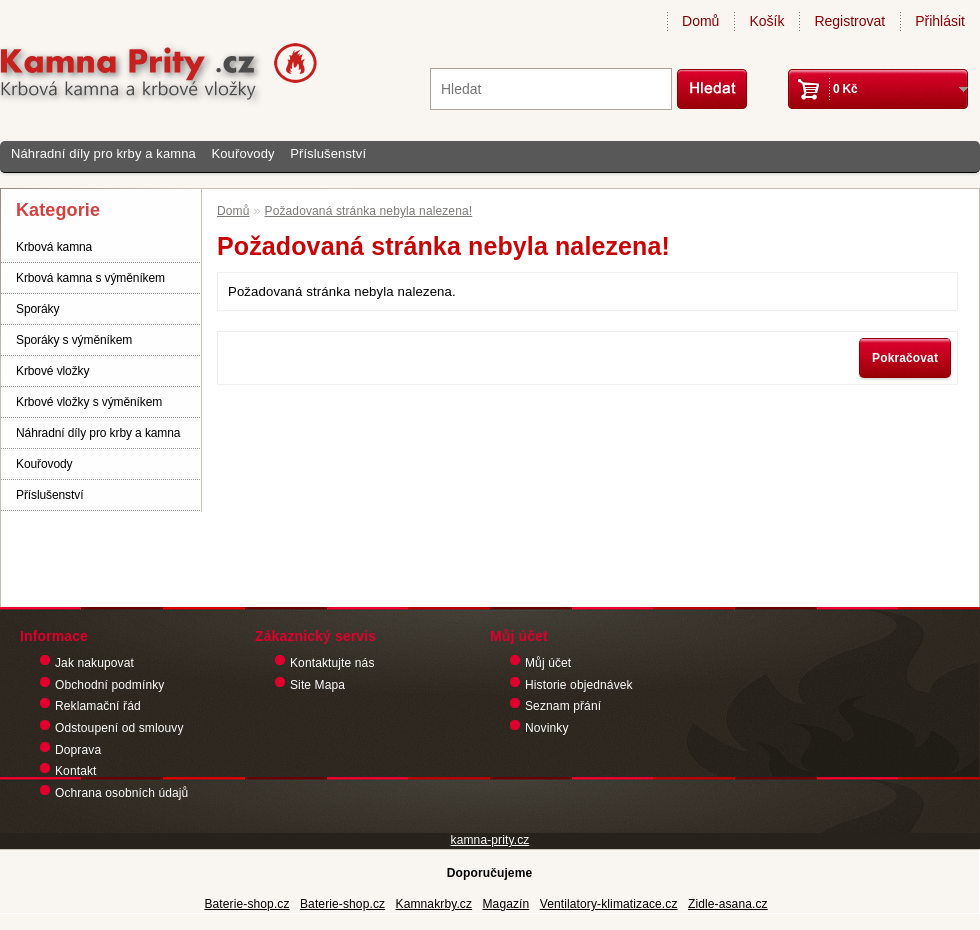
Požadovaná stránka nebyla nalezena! (369, 211)
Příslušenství (328, 153)
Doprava (78, 750)
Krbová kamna (54, 247)
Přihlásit (940, 21)
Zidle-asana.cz (728, 904)
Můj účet (548, 663)
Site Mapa (317, 685)
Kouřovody (242, 153)
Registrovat (849, 21)
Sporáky (37, 309)
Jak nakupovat (94, 663)
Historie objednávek (579, 685)
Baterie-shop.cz (246, 904)
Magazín (505, 904)
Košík (766, 21)
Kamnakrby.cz (434, 904)
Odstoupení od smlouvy (119, 728)
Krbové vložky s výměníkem (89, 402)
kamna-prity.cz (490, 840)
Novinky (547, 728)
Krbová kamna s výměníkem (90, 278)
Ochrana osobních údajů (121, 793)
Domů (700, 21)
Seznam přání (563, 706)
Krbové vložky (52, 371)
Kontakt (76, 771)
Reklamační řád (98, 706)
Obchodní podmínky (109, 685)
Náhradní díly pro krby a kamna (103, 153)
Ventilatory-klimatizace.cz (609, 904)
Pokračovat (905, 358)
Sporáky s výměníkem (74, 340)
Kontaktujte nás (332, 663)
